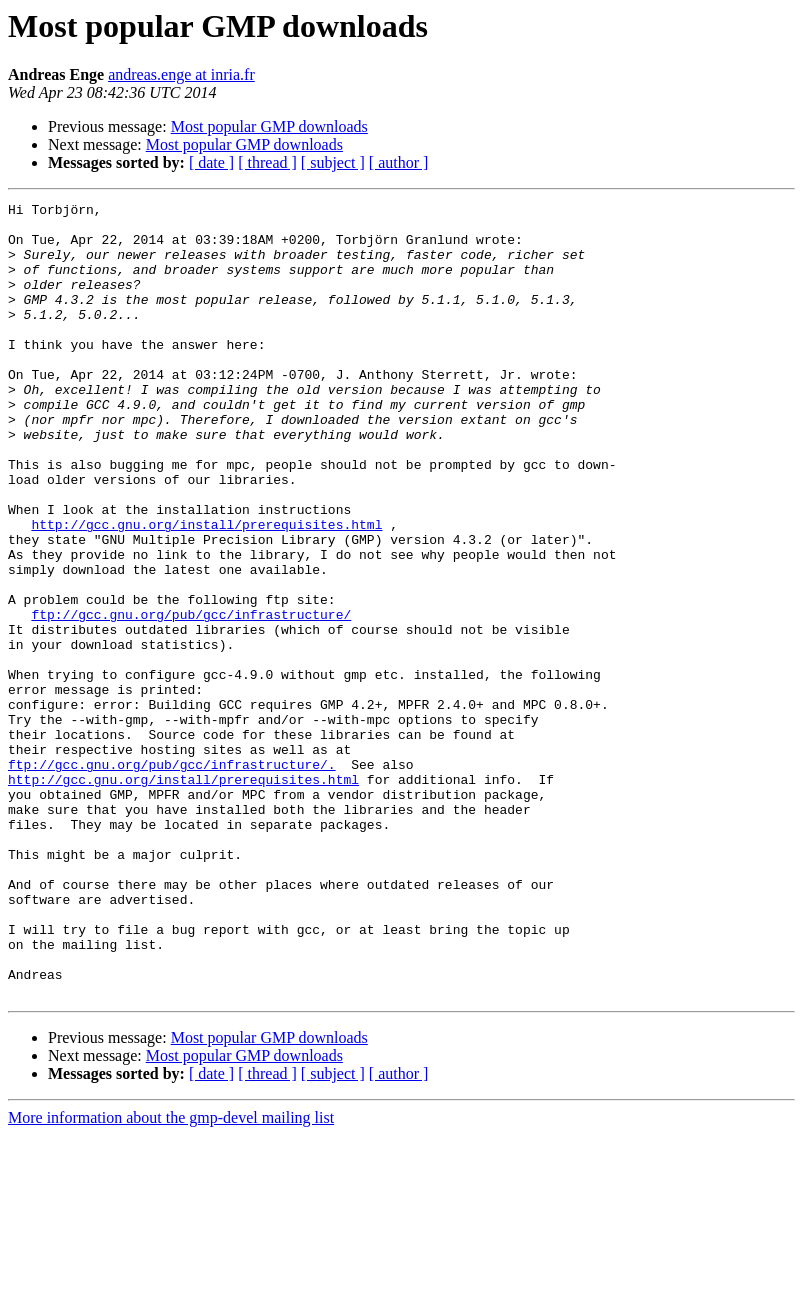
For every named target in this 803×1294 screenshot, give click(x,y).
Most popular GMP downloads (269, 126)
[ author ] (399, 162)
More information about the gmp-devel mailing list (171, 1276)
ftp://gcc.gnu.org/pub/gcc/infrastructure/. (172, 878)
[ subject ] (333, 162)
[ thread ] (267, 162)
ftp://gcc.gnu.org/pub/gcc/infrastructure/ (191, 698)
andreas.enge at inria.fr (181, 74)
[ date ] (211, 162)
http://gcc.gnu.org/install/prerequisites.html (206, 590)
